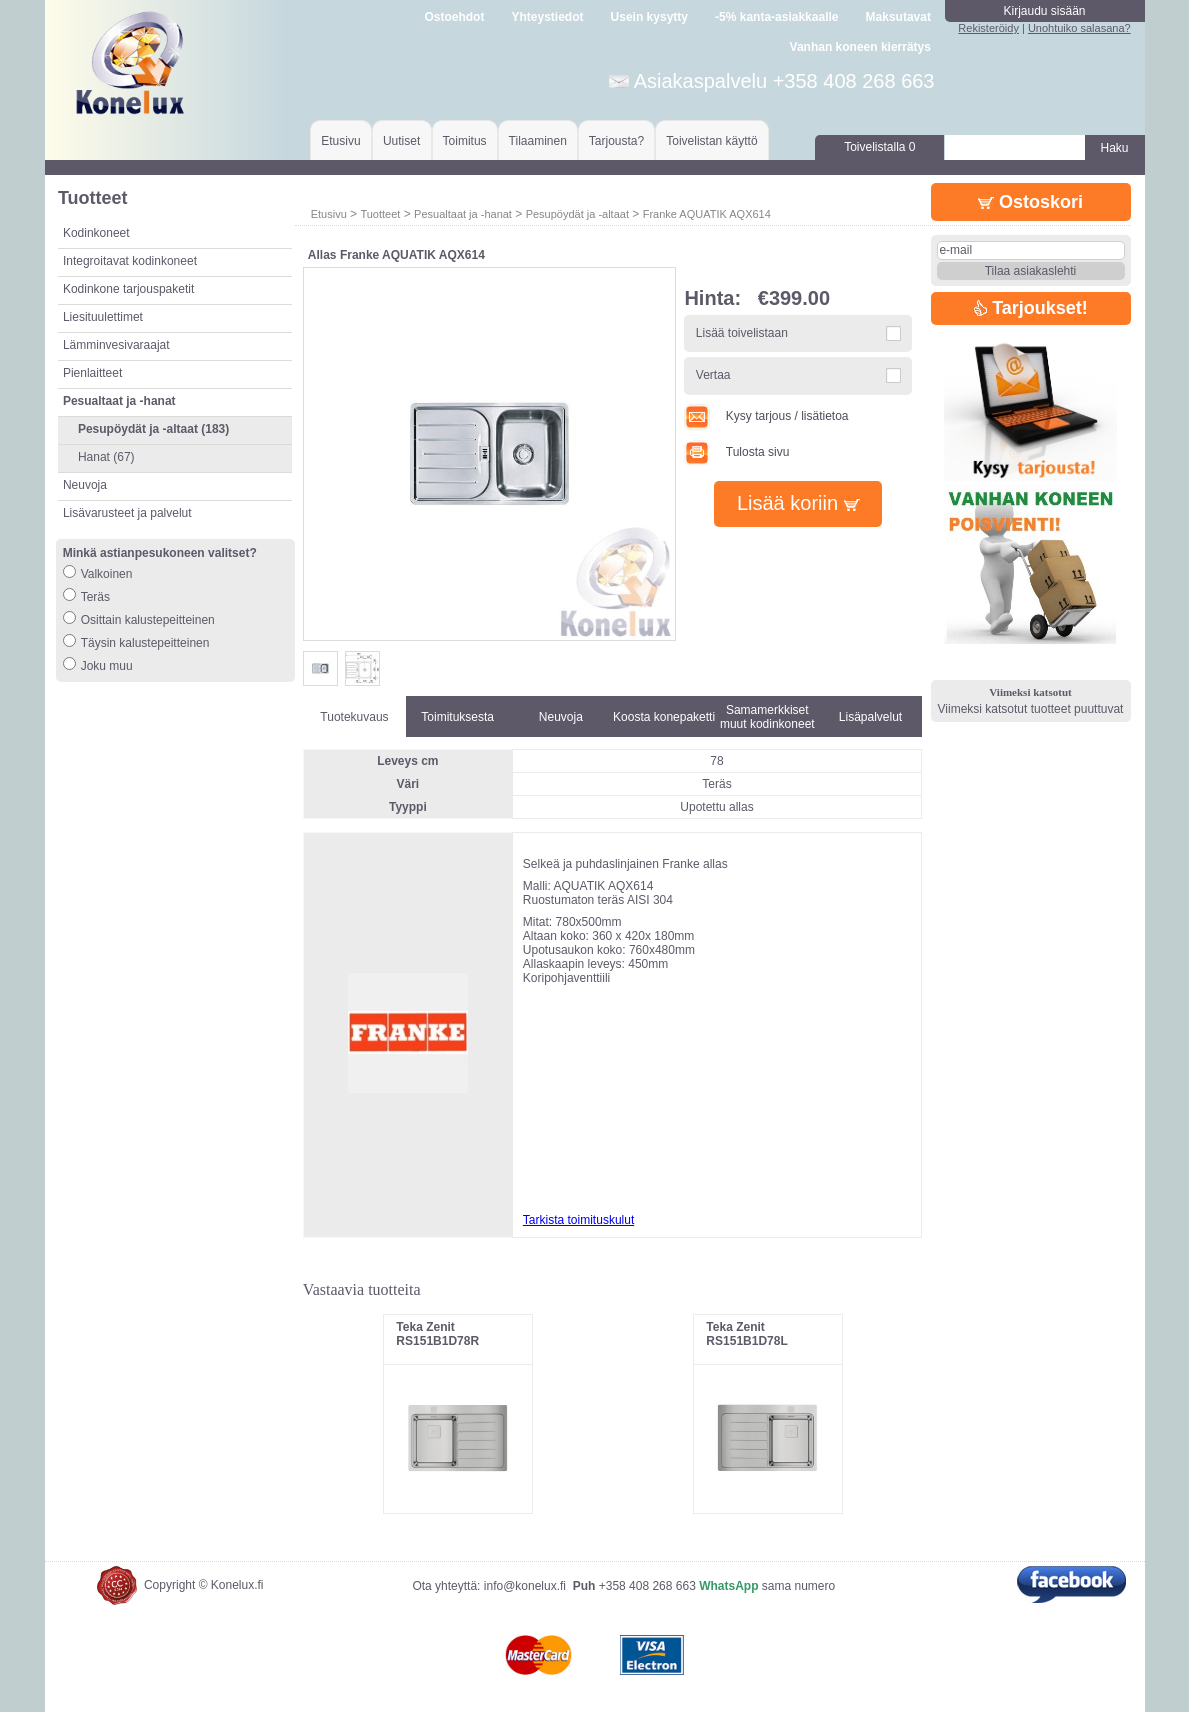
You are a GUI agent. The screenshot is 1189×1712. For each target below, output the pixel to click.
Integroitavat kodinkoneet (130, 261)
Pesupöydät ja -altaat (577, 214)
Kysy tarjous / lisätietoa (766, 416)
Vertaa (713, 375)
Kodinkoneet (96, 233)
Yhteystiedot (547, 17)
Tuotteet (380, 214)
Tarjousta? (616, 141)
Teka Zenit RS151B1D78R (437, 1334)
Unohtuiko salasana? (1079, 28)
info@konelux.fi (525, 1586)
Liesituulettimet (103, 317)
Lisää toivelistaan (742, 333)
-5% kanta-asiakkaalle (776, 17)
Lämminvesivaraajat (116, 345)
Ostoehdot (454, 17)
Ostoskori (1030, 202)
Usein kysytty (649, 17)
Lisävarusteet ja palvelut (127, 513)
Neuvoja (85, 485)
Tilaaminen (538, 141)
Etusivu (340, 141)
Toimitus (465, 141)
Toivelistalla (879, 147)
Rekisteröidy (988, 28)
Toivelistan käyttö (711, 141)
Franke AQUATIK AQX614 (707, 214)
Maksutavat (898, 17)
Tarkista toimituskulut (578, 1220)
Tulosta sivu (736, 452)
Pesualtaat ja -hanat (463, 214)
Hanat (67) (106, 457)
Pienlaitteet (92, 373)
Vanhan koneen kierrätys (860, 47)
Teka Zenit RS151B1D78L (746, 1334)
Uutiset (401, 141)
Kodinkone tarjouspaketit (128, 289)
